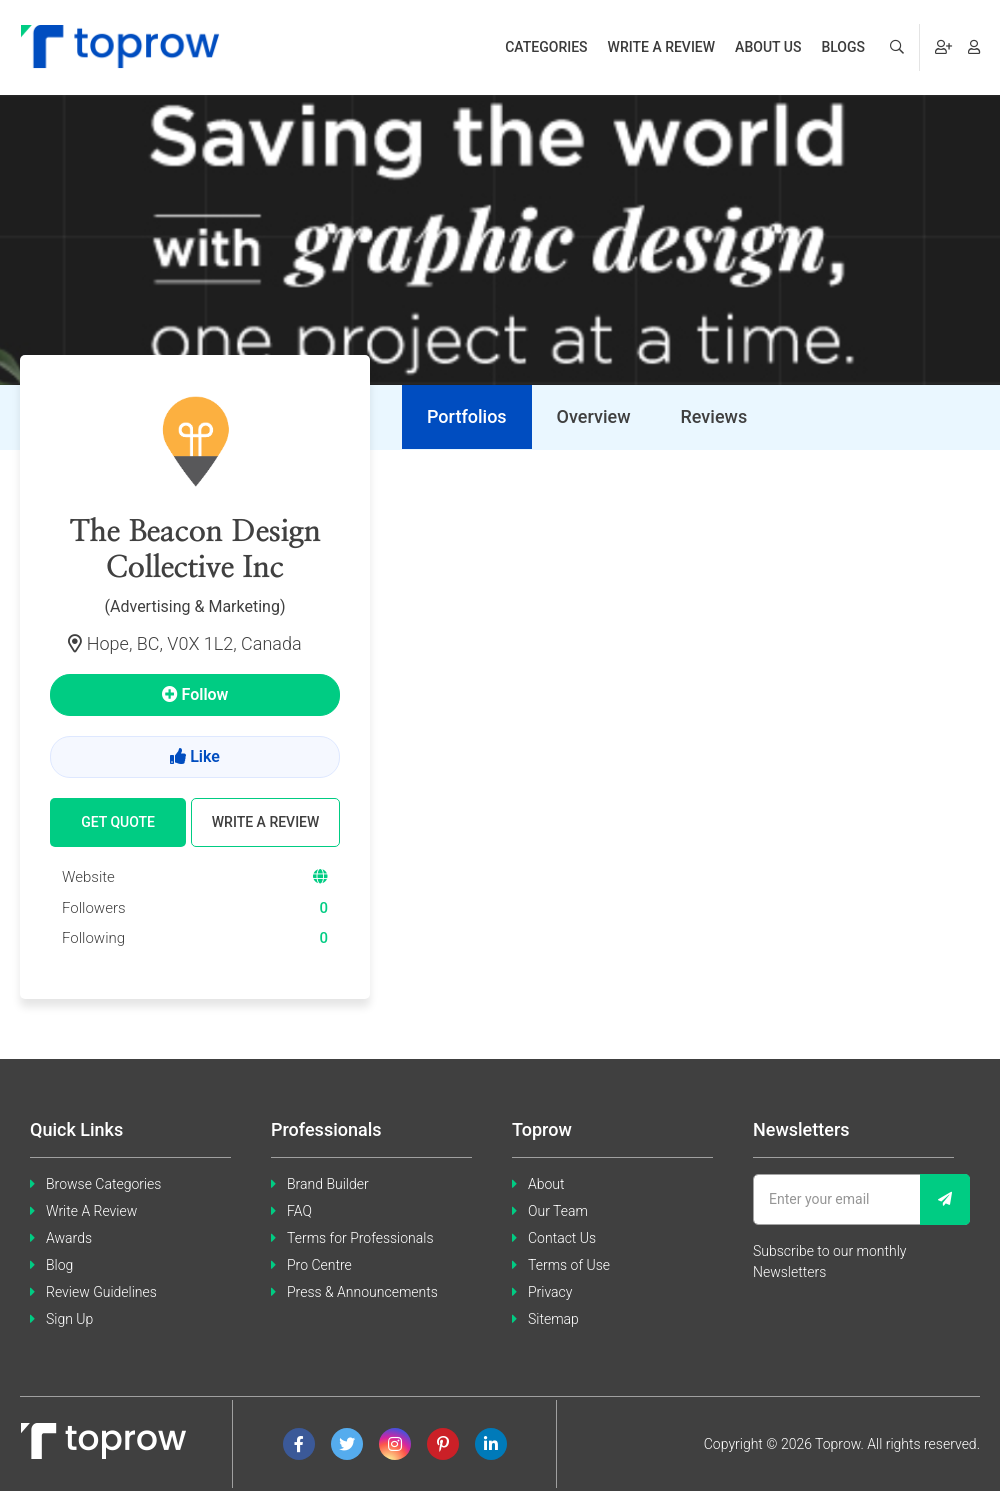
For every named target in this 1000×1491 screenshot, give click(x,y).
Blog (59, 1265)
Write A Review (91, 1211)
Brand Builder (328, 1184)
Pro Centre (319, 1265)
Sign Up (69, 1319)
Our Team (558, 1211)
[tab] (467, 417)
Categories (546, 47)
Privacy (550, 1292)
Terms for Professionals (360, 1238)
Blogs (843, 47)
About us (768, 47)
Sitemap (553, 1319)
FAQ (299, 1211)
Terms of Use (569, 1265)
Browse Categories (103, 1184)
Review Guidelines (101, 1292)
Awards (69, 1238)
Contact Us (562, 1238)
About (546, 1184)
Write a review (662, 47)
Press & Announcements (362, 1292)
